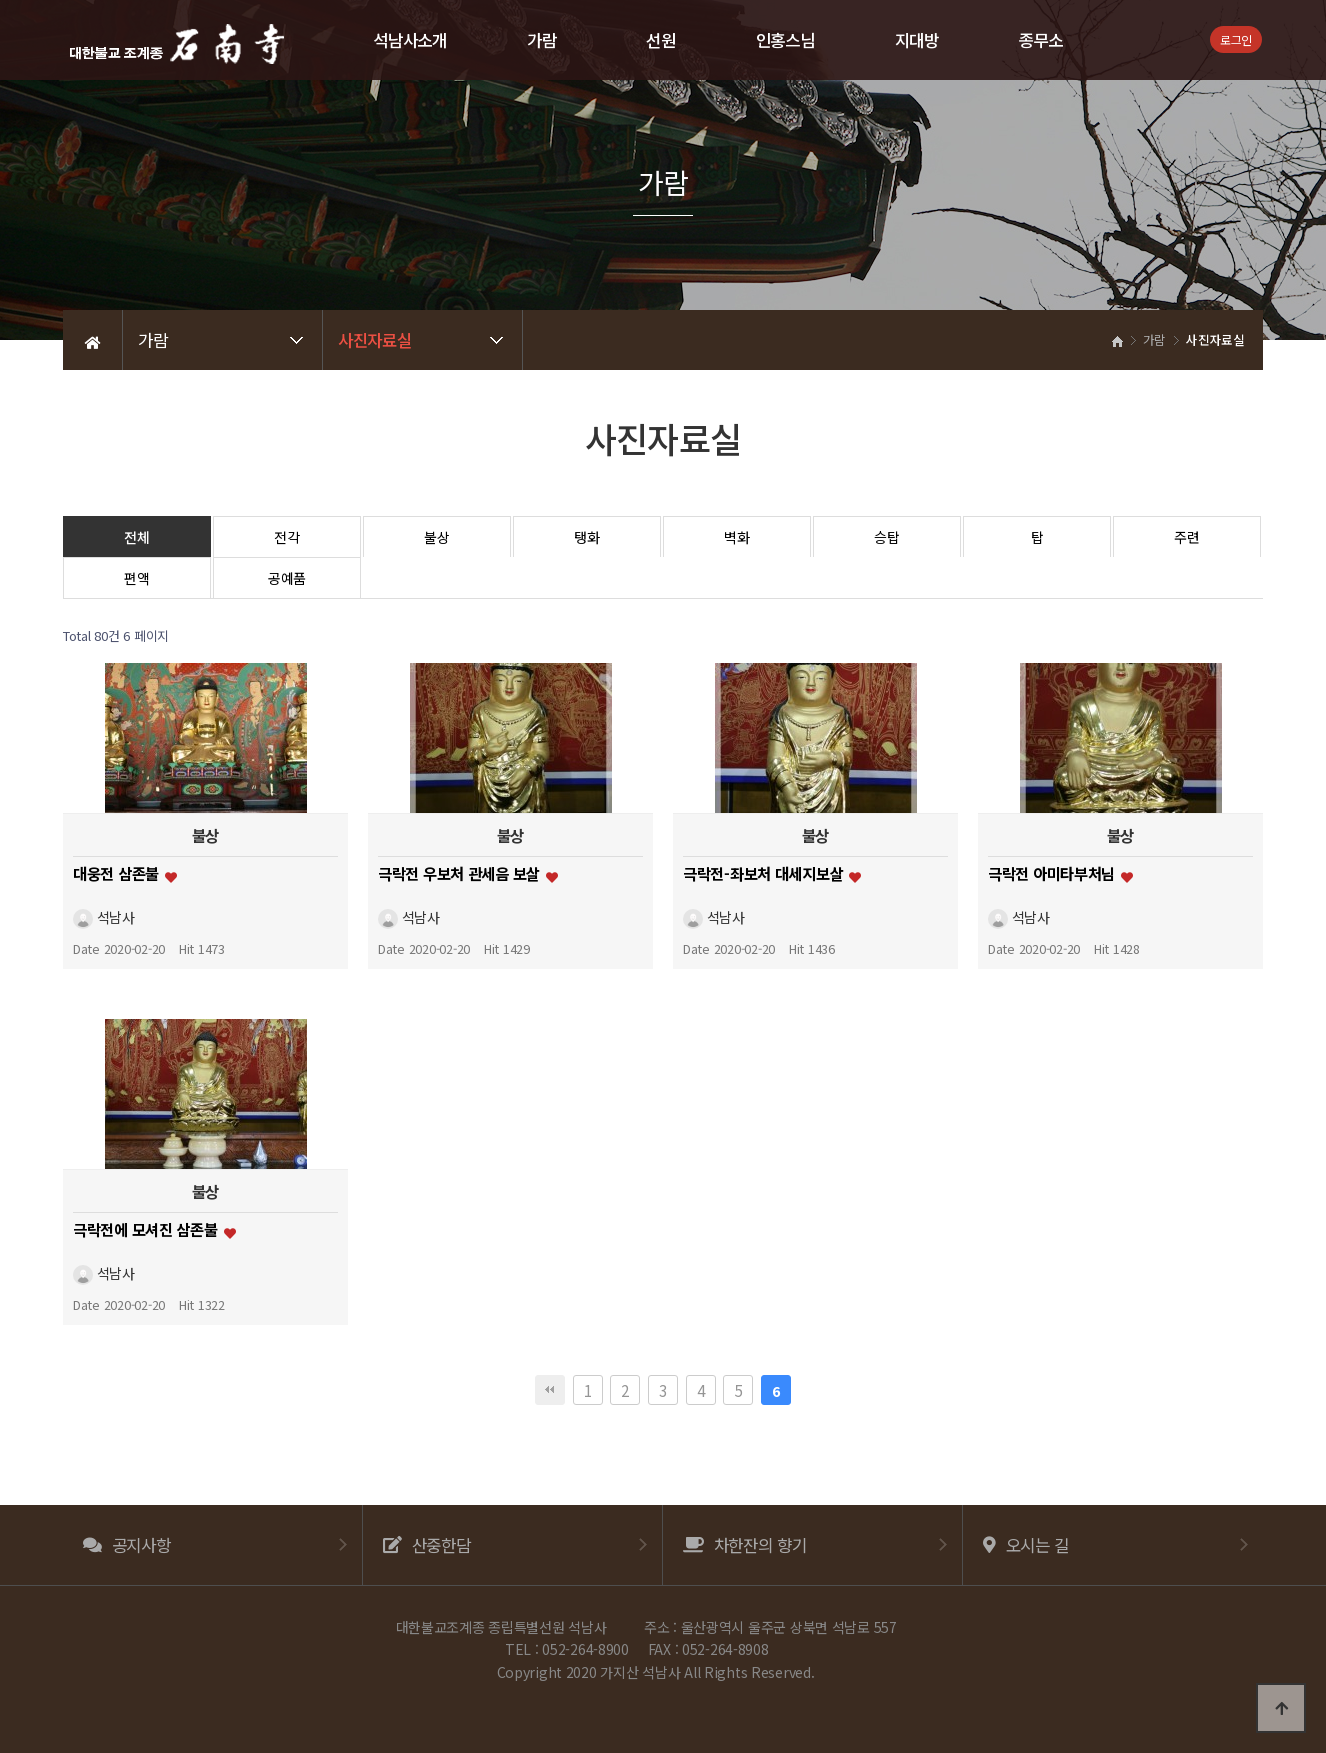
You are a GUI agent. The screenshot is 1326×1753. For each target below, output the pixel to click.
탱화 (586, 537)
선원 (660, 40)
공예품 (287, 578)
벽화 (736, 537)
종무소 (1041, 40)
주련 (1186, 537)
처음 (550, 1390)
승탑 (886, 537)
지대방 (917, 40)
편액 (136, 578)
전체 (136, 537)
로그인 (1236, 39)
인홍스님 (785, 40)
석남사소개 (410, 40)
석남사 (104, 917)
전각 (286, 537)
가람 (541, 40)
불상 (436, 537)
